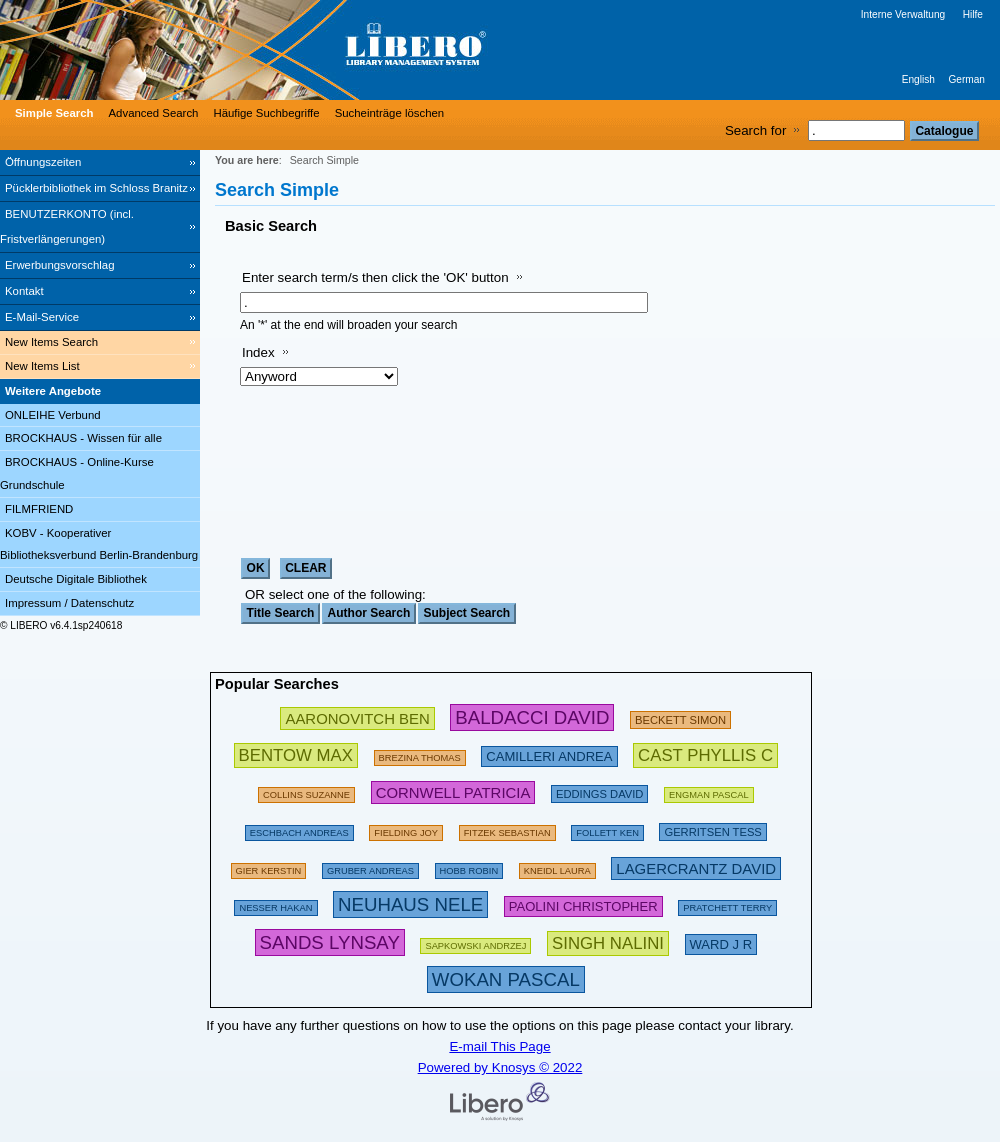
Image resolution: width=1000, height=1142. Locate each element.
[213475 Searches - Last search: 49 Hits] (549, 754)
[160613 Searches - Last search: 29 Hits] (306, 791)
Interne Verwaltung (903, 14)
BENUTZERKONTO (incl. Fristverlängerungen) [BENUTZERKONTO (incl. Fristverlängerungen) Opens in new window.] (67, 226)
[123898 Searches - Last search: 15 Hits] (709, 791)
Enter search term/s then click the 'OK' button (375, 277)
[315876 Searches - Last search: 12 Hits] (506, 979)
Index (258, 352)
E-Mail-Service (42, 317)
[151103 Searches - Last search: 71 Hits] (275, 904)
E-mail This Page (499, 1046)
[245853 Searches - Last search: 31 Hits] (357, 717)
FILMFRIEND (39, 509)
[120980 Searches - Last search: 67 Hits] (370, 867)
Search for (756, 130)
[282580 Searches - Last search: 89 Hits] (532, 717)
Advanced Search (154, 113)
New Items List (42, 366)
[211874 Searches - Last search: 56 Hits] (712, 829)
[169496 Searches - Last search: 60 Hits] (607, 829)
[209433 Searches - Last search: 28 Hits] (680, 717)
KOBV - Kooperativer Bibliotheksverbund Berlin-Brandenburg (99, 544)
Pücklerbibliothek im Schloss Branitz (96, 188)
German (966, 79)
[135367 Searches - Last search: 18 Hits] (469, 867)
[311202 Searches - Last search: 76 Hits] (410, 904)
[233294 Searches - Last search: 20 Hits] (696, 867)
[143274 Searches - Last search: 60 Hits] (269, 867)
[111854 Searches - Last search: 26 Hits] (557, 867)
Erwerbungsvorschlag (60, 265)
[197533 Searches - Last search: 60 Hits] (299, 829)
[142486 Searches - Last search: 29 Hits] (475, 942)
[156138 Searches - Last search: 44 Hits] (406, 829)
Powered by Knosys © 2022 (500, 1067)
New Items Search (51, 342)
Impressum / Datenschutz (69, 603)
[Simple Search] (52, 113)
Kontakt (24, 291)
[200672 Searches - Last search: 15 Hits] (599, 791)
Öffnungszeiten (43, 162)
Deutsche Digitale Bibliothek (76, 579)
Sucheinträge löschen (390, 113)
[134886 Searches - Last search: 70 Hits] (507, 829)
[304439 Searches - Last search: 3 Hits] (330, 942)
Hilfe (973, 14)
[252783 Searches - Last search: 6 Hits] (705, 754)
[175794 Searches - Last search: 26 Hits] (420, 754)
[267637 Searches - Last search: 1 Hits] (608, 942)
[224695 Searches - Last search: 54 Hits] (453, 791)
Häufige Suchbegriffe (266, 113)
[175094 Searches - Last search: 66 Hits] (727, 904)
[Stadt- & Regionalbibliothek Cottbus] (300, 50)
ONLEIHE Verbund (53, 415)
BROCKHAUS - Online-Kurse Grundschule (77, 473)
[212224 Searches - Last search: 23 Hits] (583, 904)
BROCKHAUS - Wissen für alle (83, 438)
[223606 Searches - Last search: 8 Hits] (721, 942)
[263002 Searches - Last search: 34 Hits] (296, 754)
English (918, 79)
